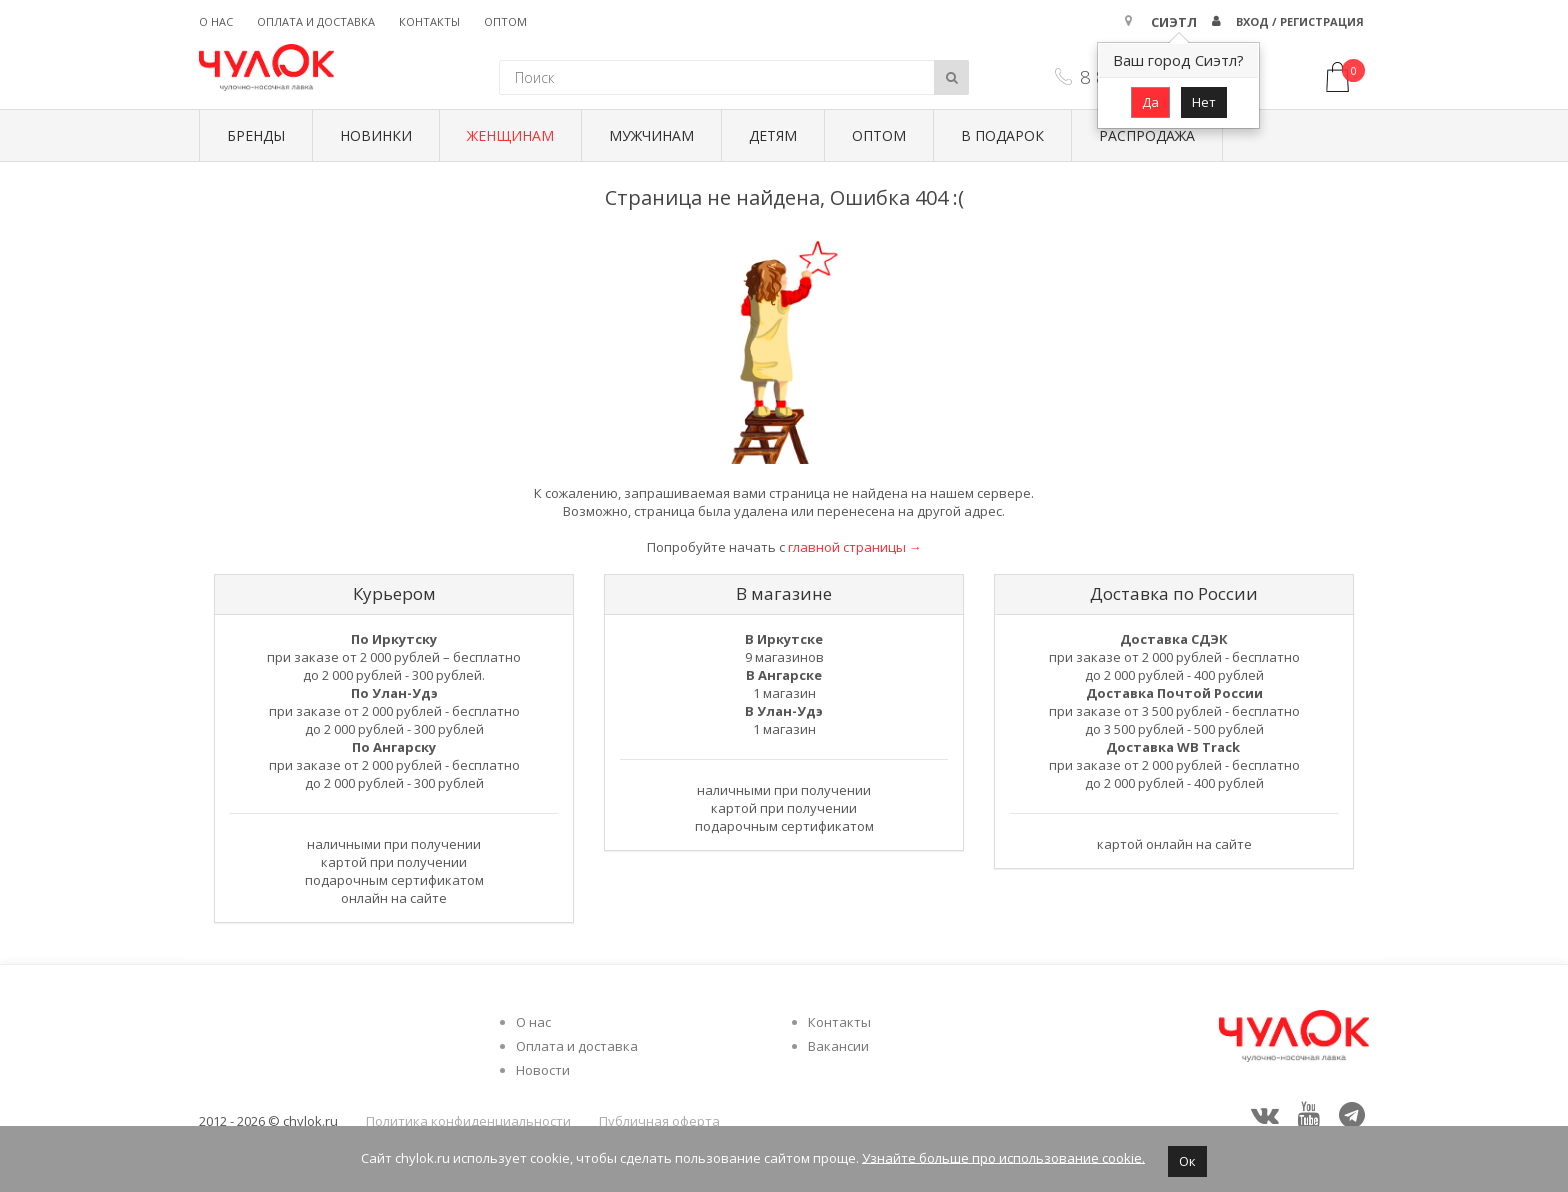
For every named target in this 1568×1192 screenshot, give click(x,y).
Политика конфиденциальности (468, 1121)
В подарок (1002, 135)
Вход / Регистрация (1300, 21)
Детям (773, 135)
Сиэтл (1174, 22)
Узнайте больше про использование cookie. (1003, 1157)
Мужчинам (651, 135)
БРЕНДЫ (256, 135)
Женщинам (510, 135)
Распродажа (1147, 135)
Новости (543, 1070)
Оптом (505, 21)
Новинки (376, 135)
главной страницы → (855, 547)
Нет (1204, 102)
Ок (1187, 1161)
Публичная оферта (659, 1121)
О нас (216, 21)
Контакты (429, 21)
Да (1150, 102)
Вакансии (838, 1046)
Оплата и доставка (316, 21)
